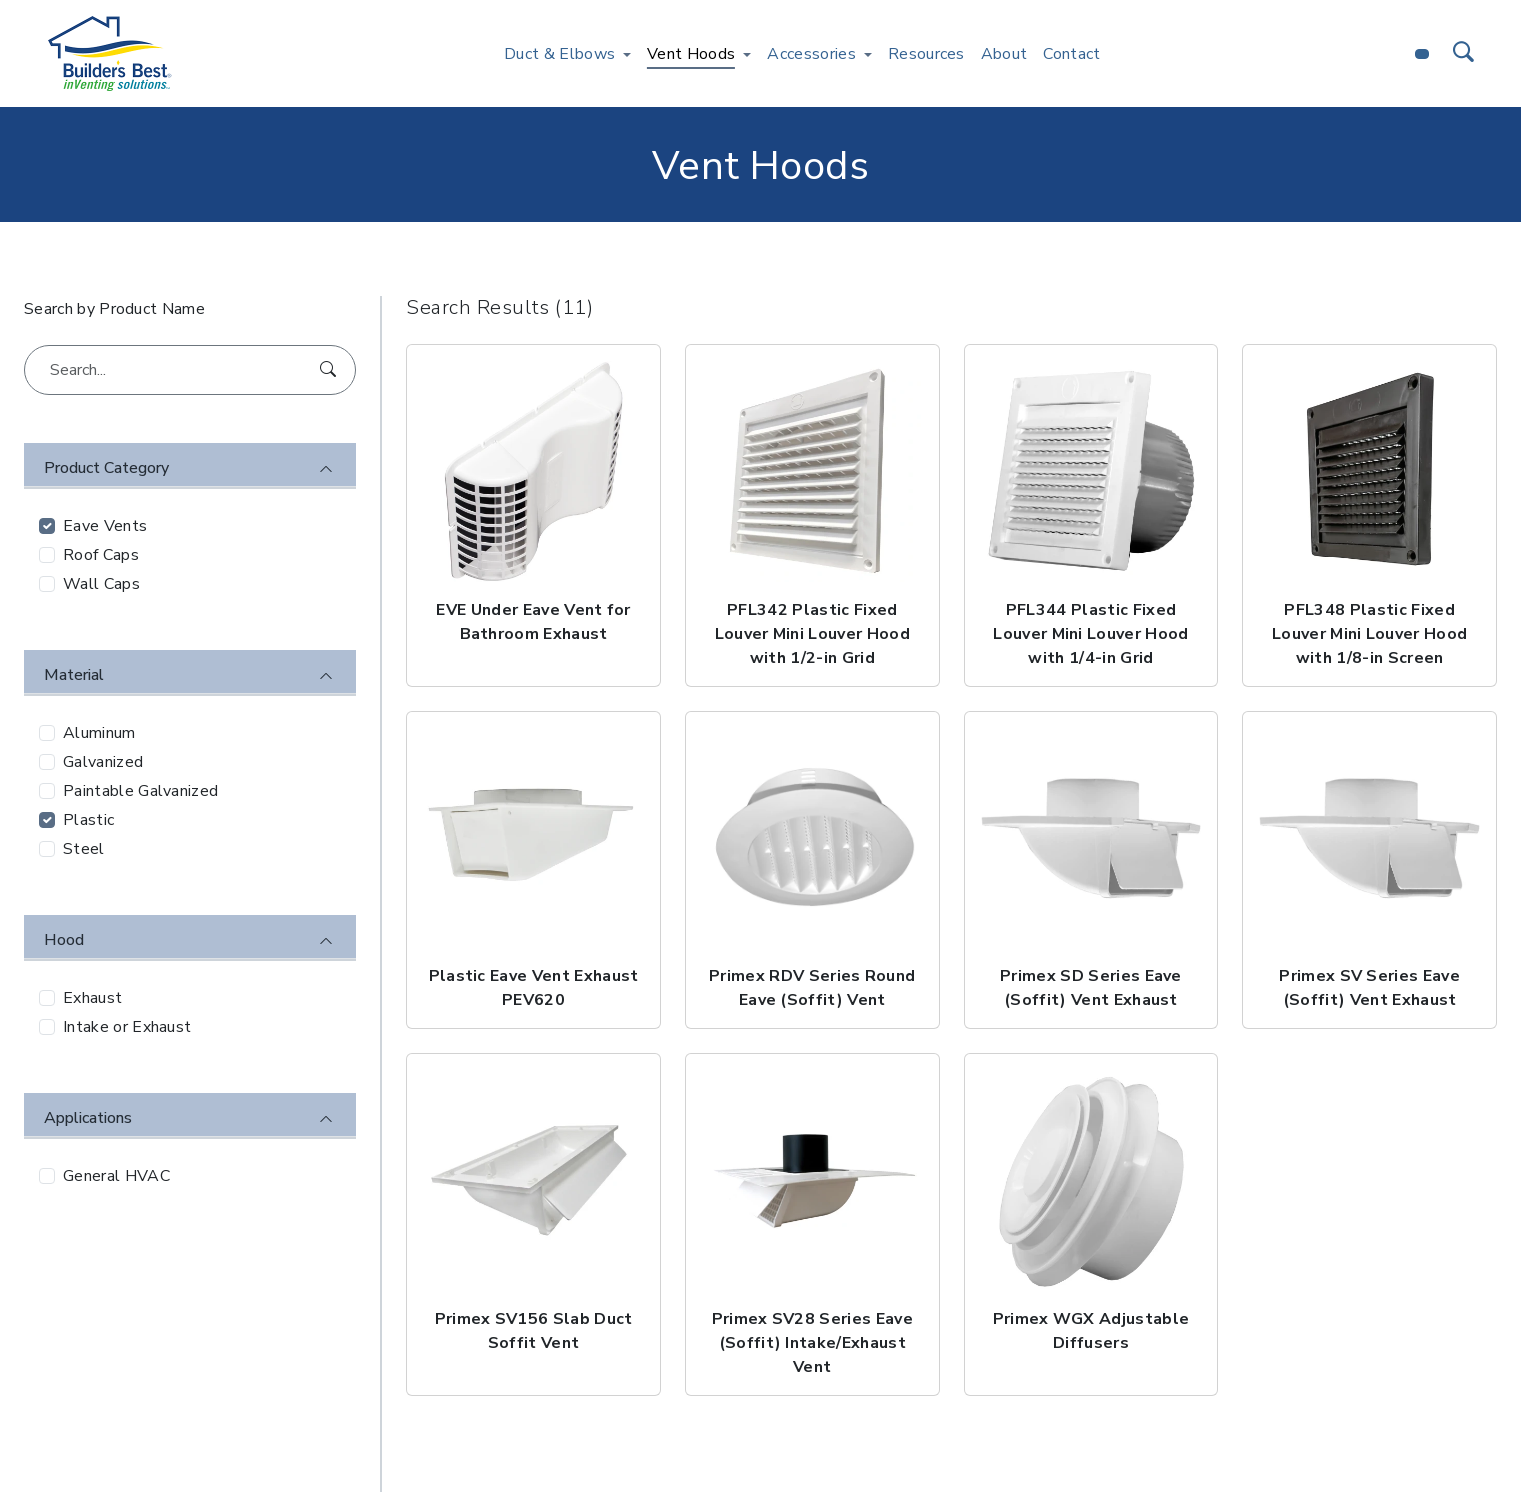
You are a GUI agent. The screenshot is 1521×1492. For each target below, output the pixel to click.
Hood (64, 940)
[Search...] (190, 370)
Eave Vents (105, 526)
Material (74, 675)
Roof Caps (101, 555)
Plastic (88, 820)
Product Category (106, 468)
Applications (88, 1118)
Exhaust (92, 998)
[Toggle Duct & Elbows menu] (627, 54)
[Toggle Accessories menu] (868, 54)
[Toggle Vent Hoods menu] (747, 54)
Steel (84, 849)
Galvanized (103, 762)
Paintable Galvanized (140, 791)
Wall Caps (101, 584)
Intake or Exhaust (127, 1027)
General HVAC (116, 1176)
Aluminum (99, 733)
